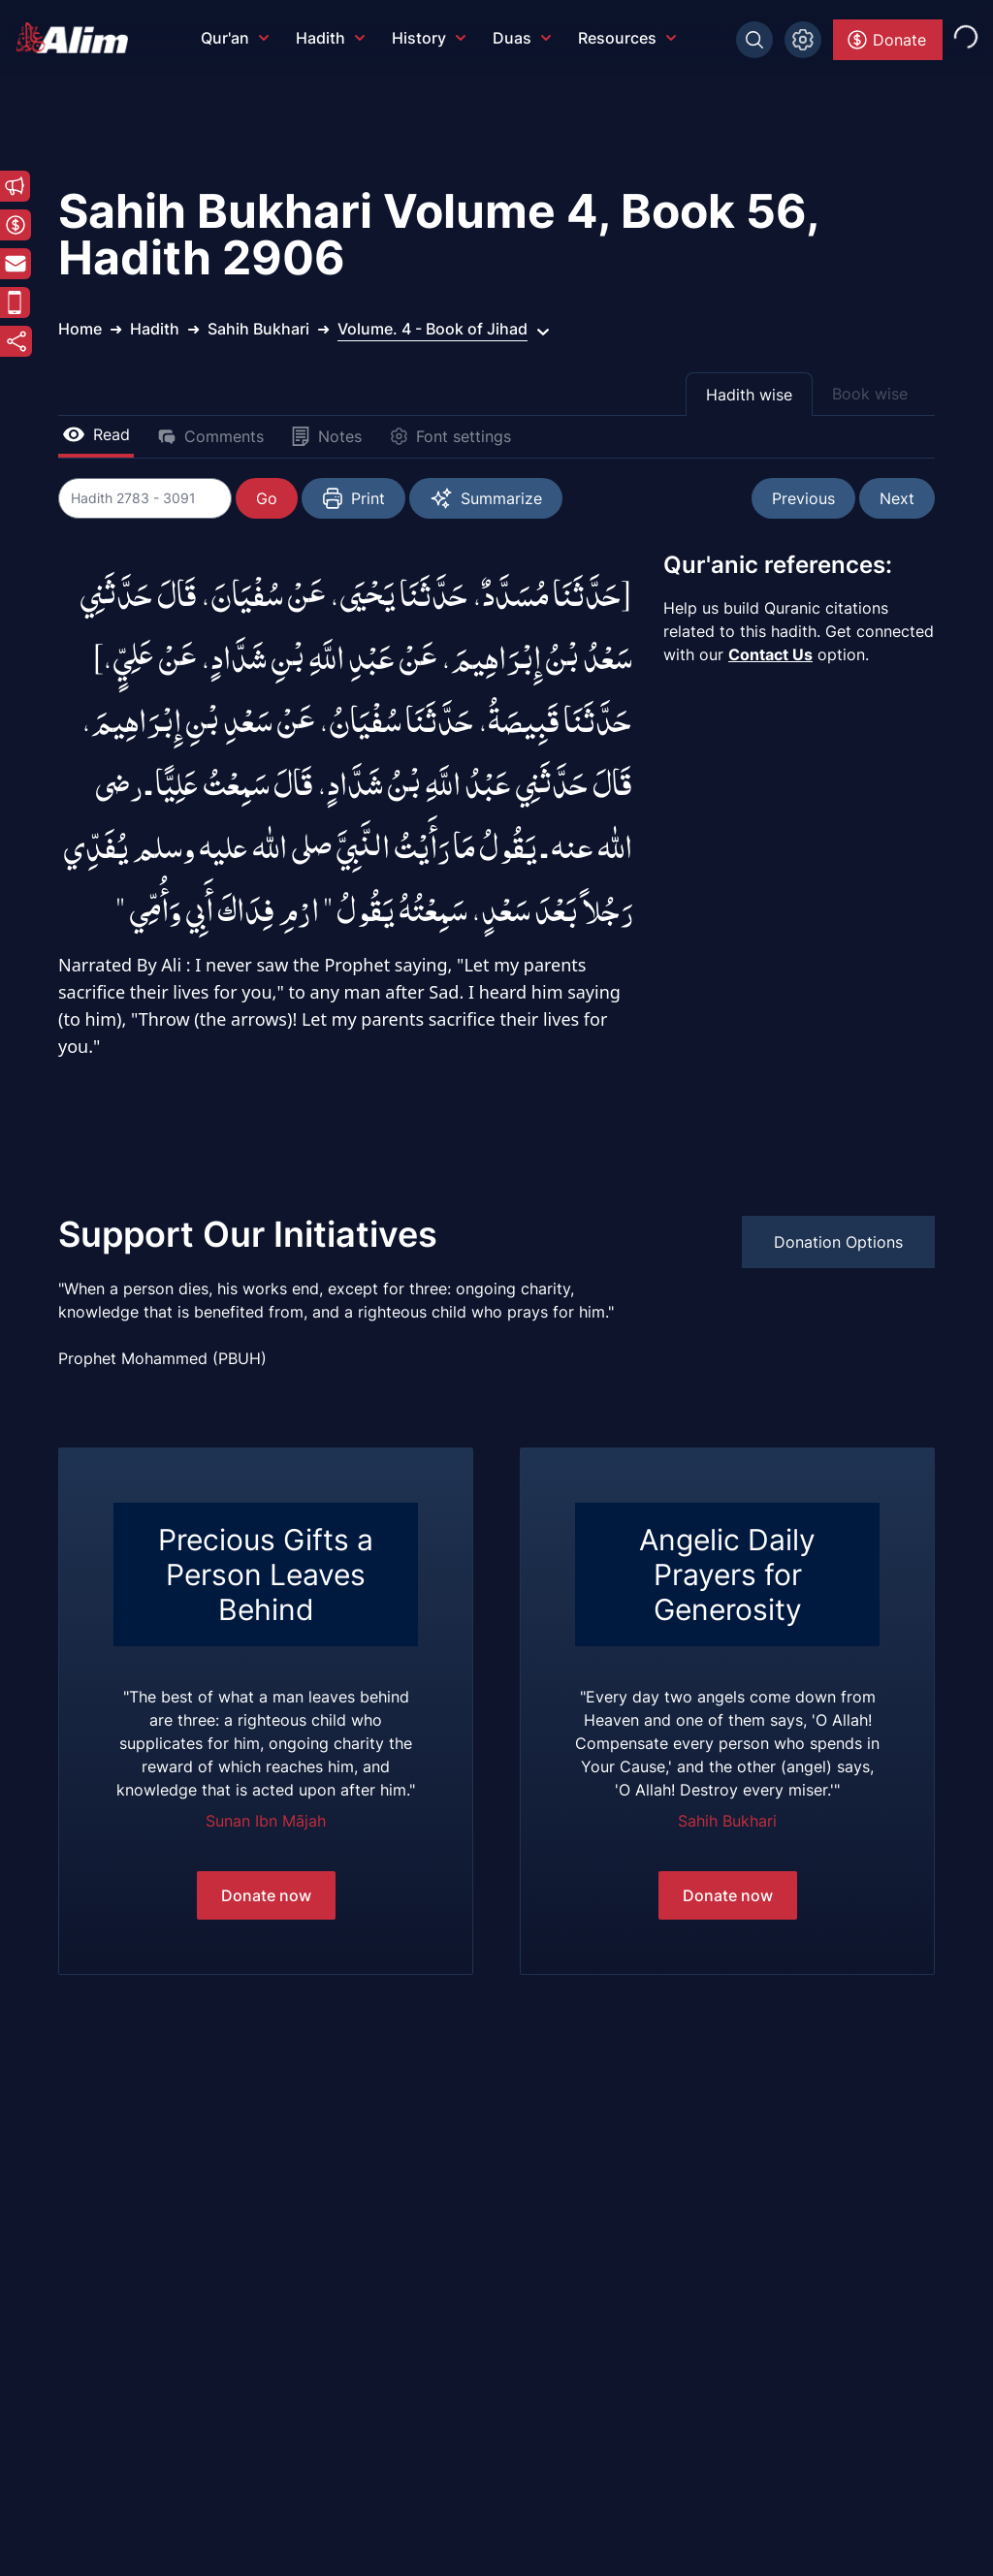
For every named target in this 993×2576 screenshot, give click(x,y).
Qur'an (235, 38)
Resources (627, 38)
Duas (522, 38)
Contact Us (770, 654)
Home (80, 328)
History (428, 38)
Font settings (450, 436)
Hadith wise (749, 394)
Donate (886, 39)
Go (267, 498)
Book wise (870, 393)
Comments (210, 436)
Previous (803, 498)
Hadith (330, 38)
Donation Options (838, 1242)
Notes (326, 436)
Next (897, 498)
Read (96, 434)
